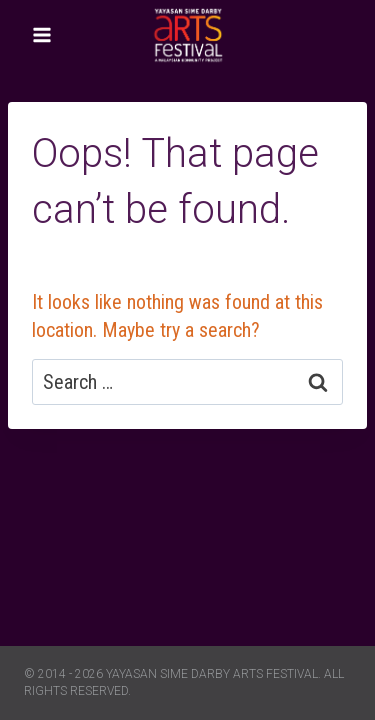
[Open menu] (42, 34)
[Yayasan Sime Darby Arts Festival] (188, 34)
